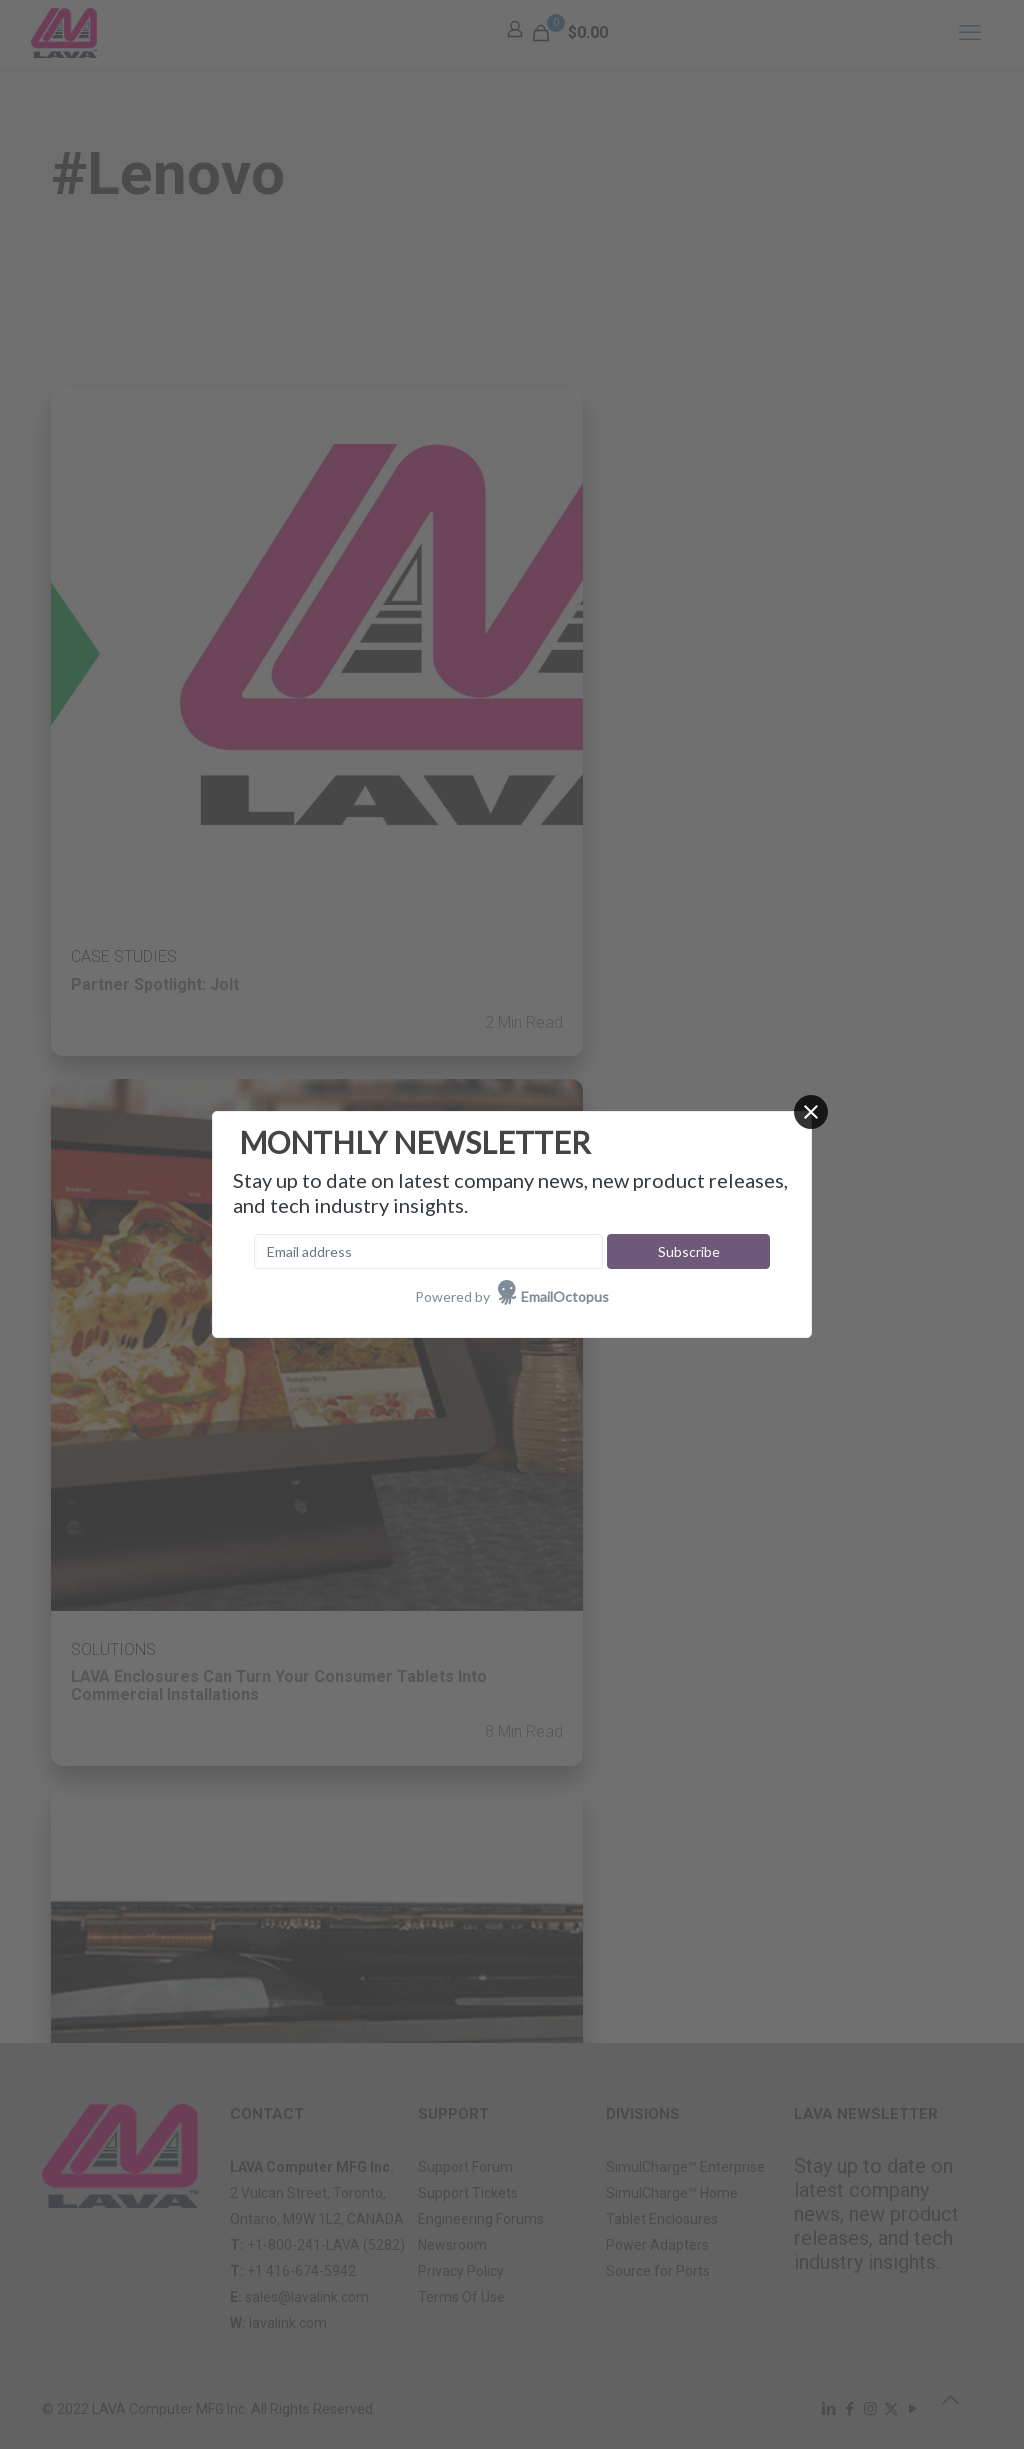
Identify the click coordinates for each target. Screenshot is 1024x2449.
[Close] (811, 1112)
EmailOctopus (565, 1296)
